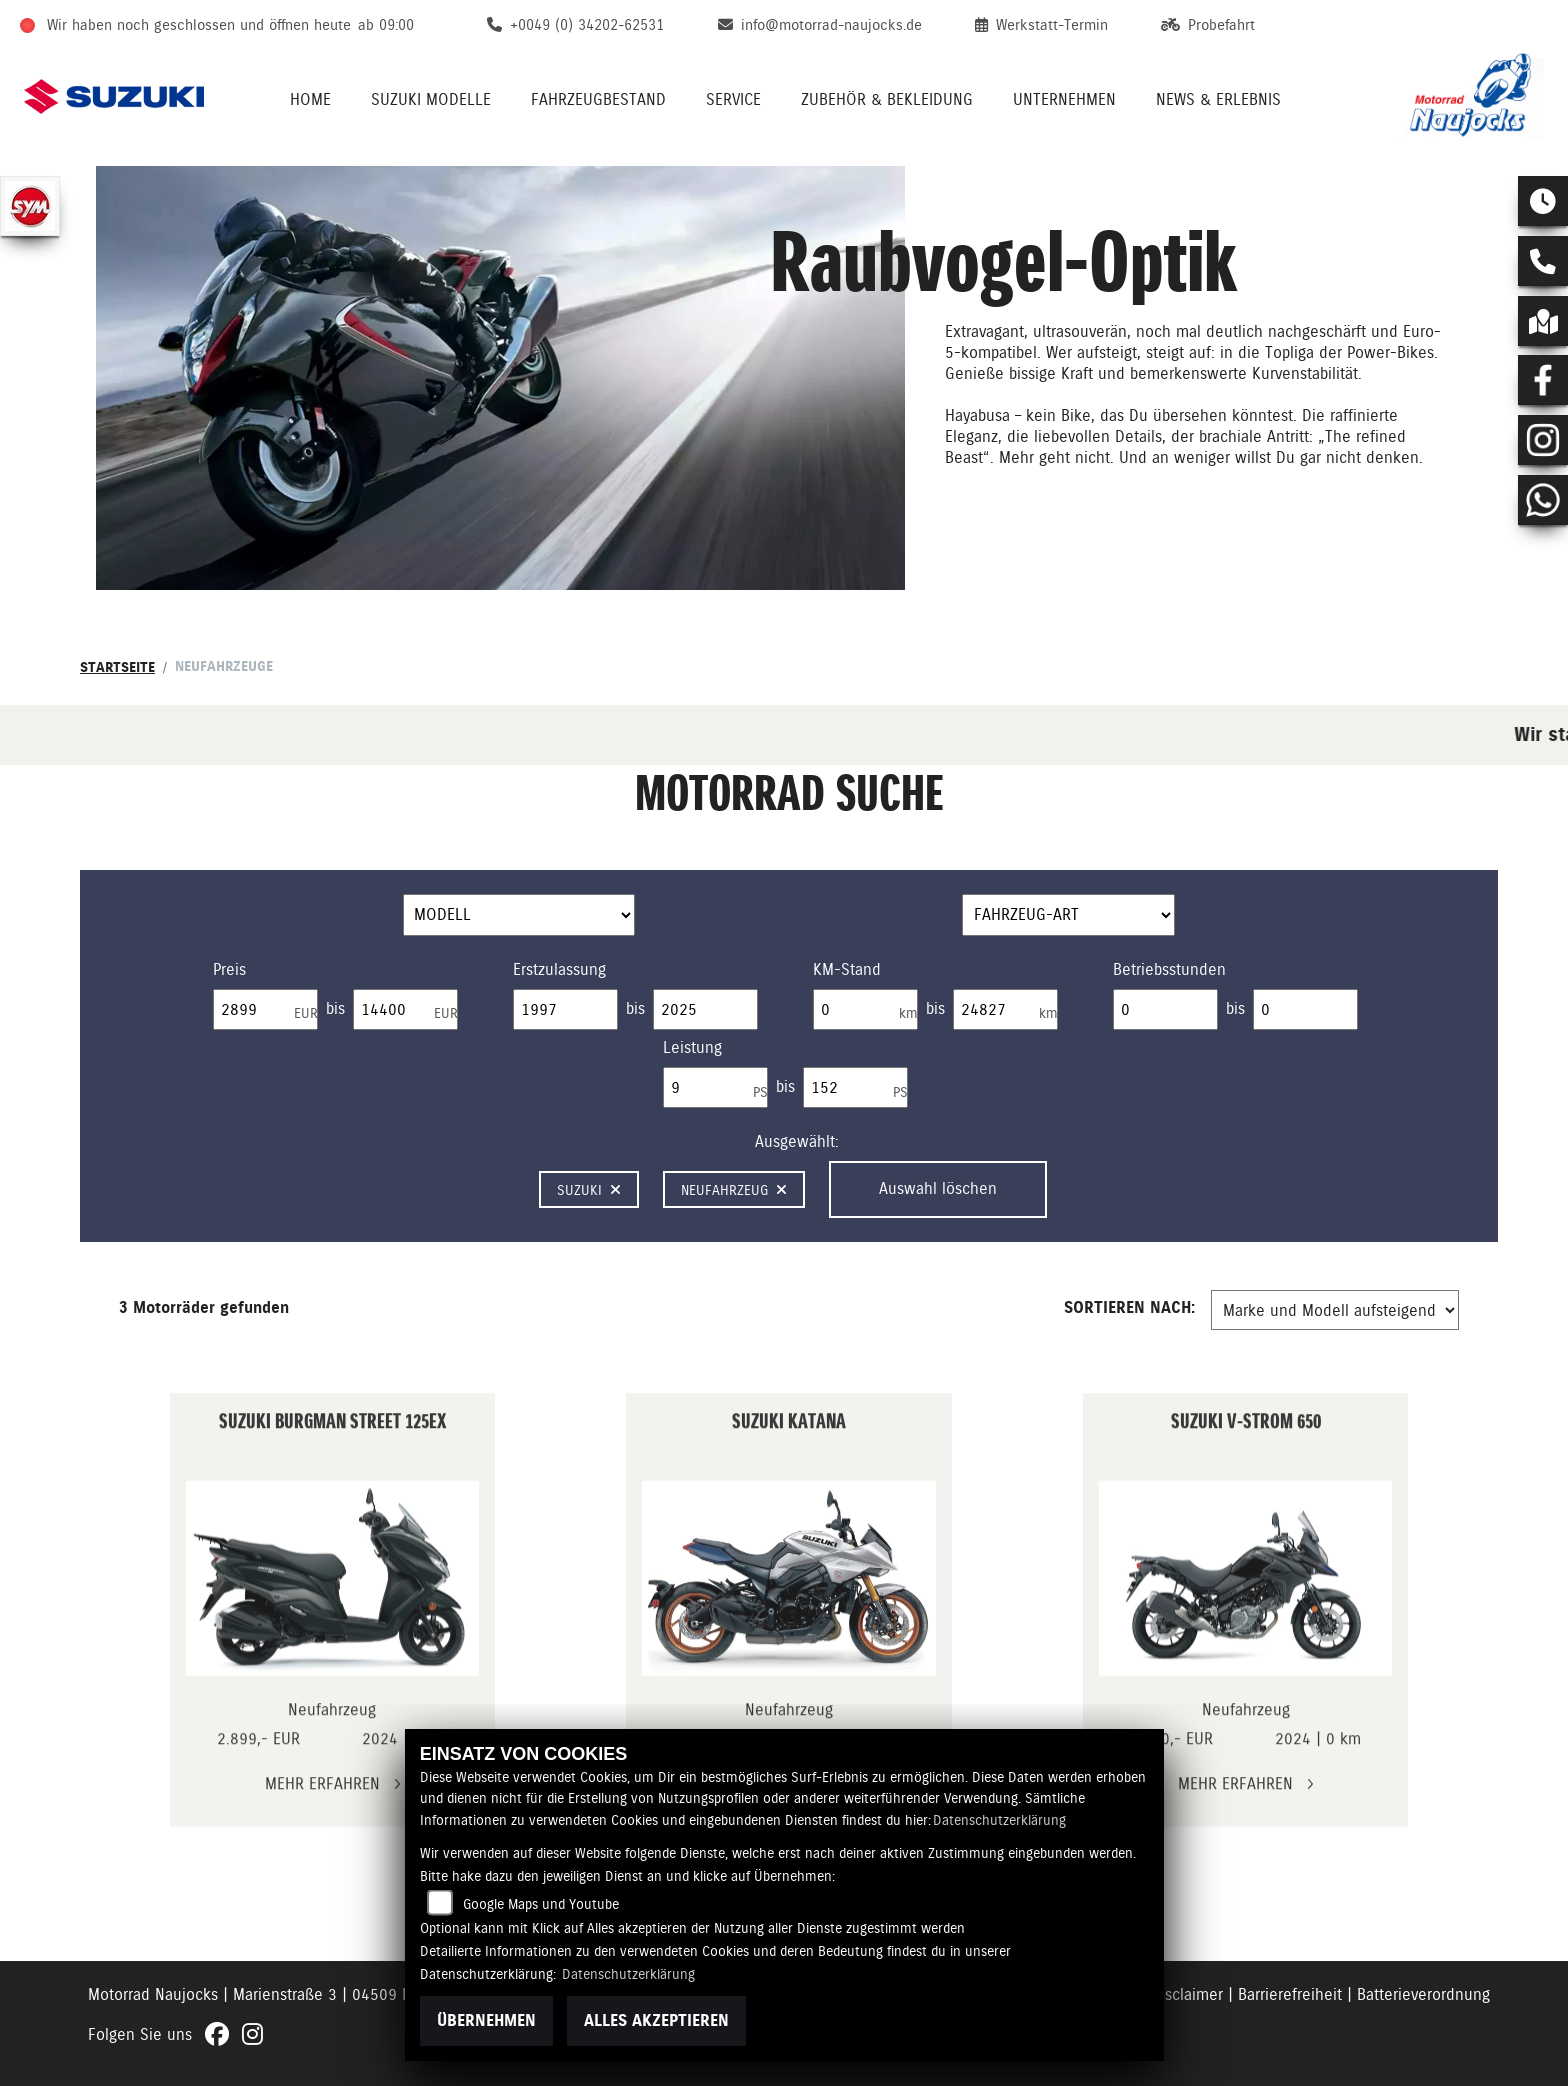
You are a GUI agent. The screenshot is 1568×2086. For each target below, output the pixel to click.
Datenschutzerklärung (999, 1820)
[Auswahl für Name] (519, 915)
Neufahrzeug (734, 1190)
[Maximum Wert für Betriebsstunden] (1305, 1010)
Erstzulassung (559, 969)
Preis (229, 969)
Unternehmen (1064, 99)
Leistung (692, 1047)
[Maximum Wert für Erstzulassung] (705, 1010)
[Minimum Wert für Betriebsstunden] (1165, 1010)
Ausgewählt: (797, 1141)
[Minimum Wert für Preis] (265, 1010)
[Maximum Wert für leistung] (855, 1088)
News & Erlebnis (1218, 99)
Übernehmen (486, 2020)
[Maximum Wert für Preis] (405, 1010)
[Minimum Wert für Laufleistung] (865, 1010)
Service (733, 99)
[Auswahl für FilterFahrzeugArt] (1068, 915)
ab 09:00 (386, 25)
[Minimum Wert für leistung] (715, 1088)
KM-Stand (847, 969)
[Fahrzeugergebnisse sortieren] (1335, 1310)
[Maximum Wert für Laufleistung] (1005, 1010)
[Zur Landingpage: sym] (30, 206)
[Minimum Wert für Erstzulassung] (565, 1010)
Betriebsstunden (1169, 969)
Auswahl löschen (938, 1188)
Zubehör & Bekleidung (887, 99)
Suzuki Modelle (431, 99)
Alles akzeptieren (656, 2020)
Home (310, 99)
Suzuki (589, 1190)
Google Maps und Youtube (541, 1904)
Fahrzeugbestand (598, 99)
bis (335, 1008)
